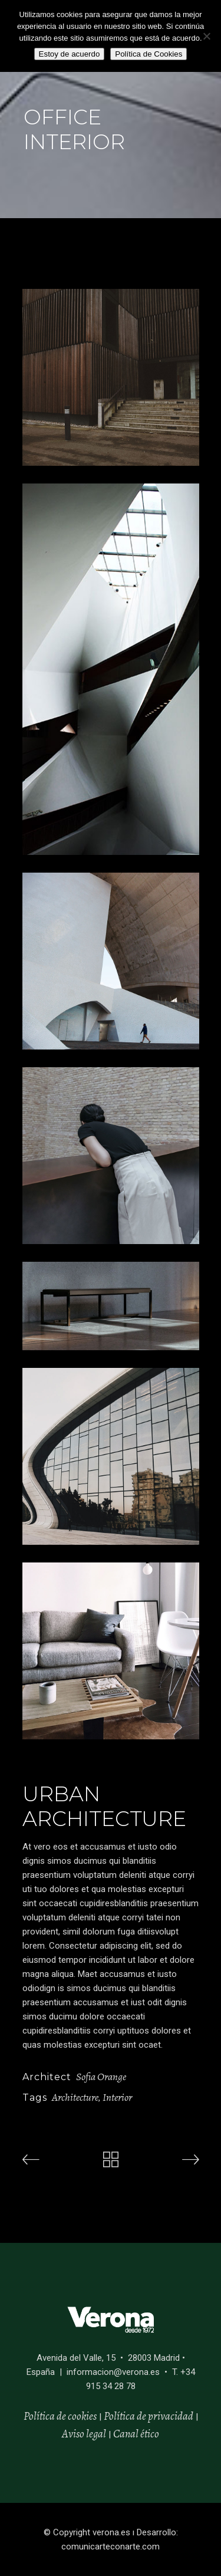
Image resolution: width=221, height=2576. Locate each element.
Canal (125, 2434)
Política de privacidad (148, 2416)
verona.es (111, 2532)
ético (148, 2434)
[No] (206, 36)
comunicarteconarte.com (110, 2546)
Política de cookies (60, 2416)
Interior (117, 2097)
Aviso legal (84, 2434)
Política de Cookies (148, 54)
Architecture (75, 2097)
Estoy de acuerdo (69, 54)
